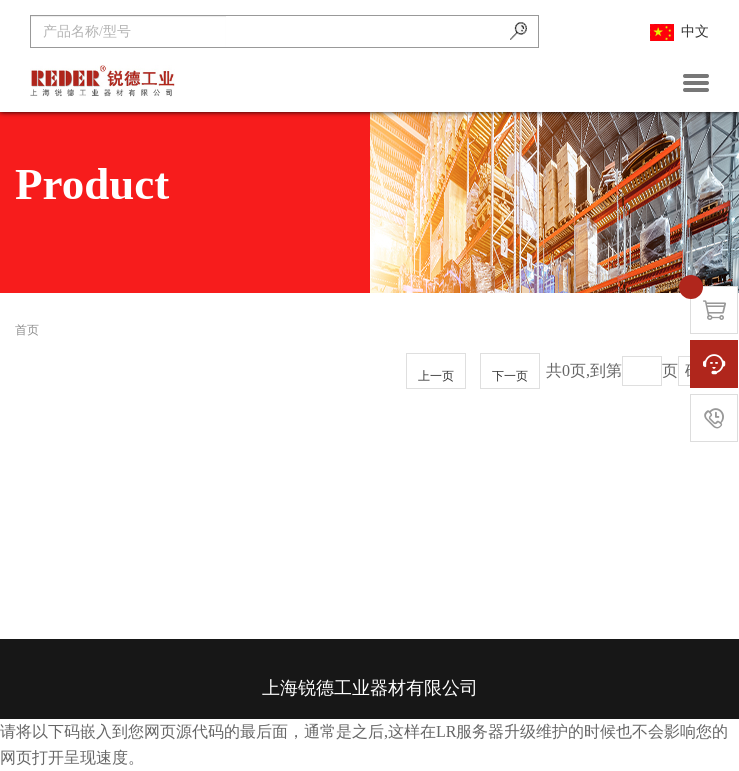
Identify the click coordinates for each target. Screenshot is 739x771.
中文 (679, 32)
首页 (27, 330)
